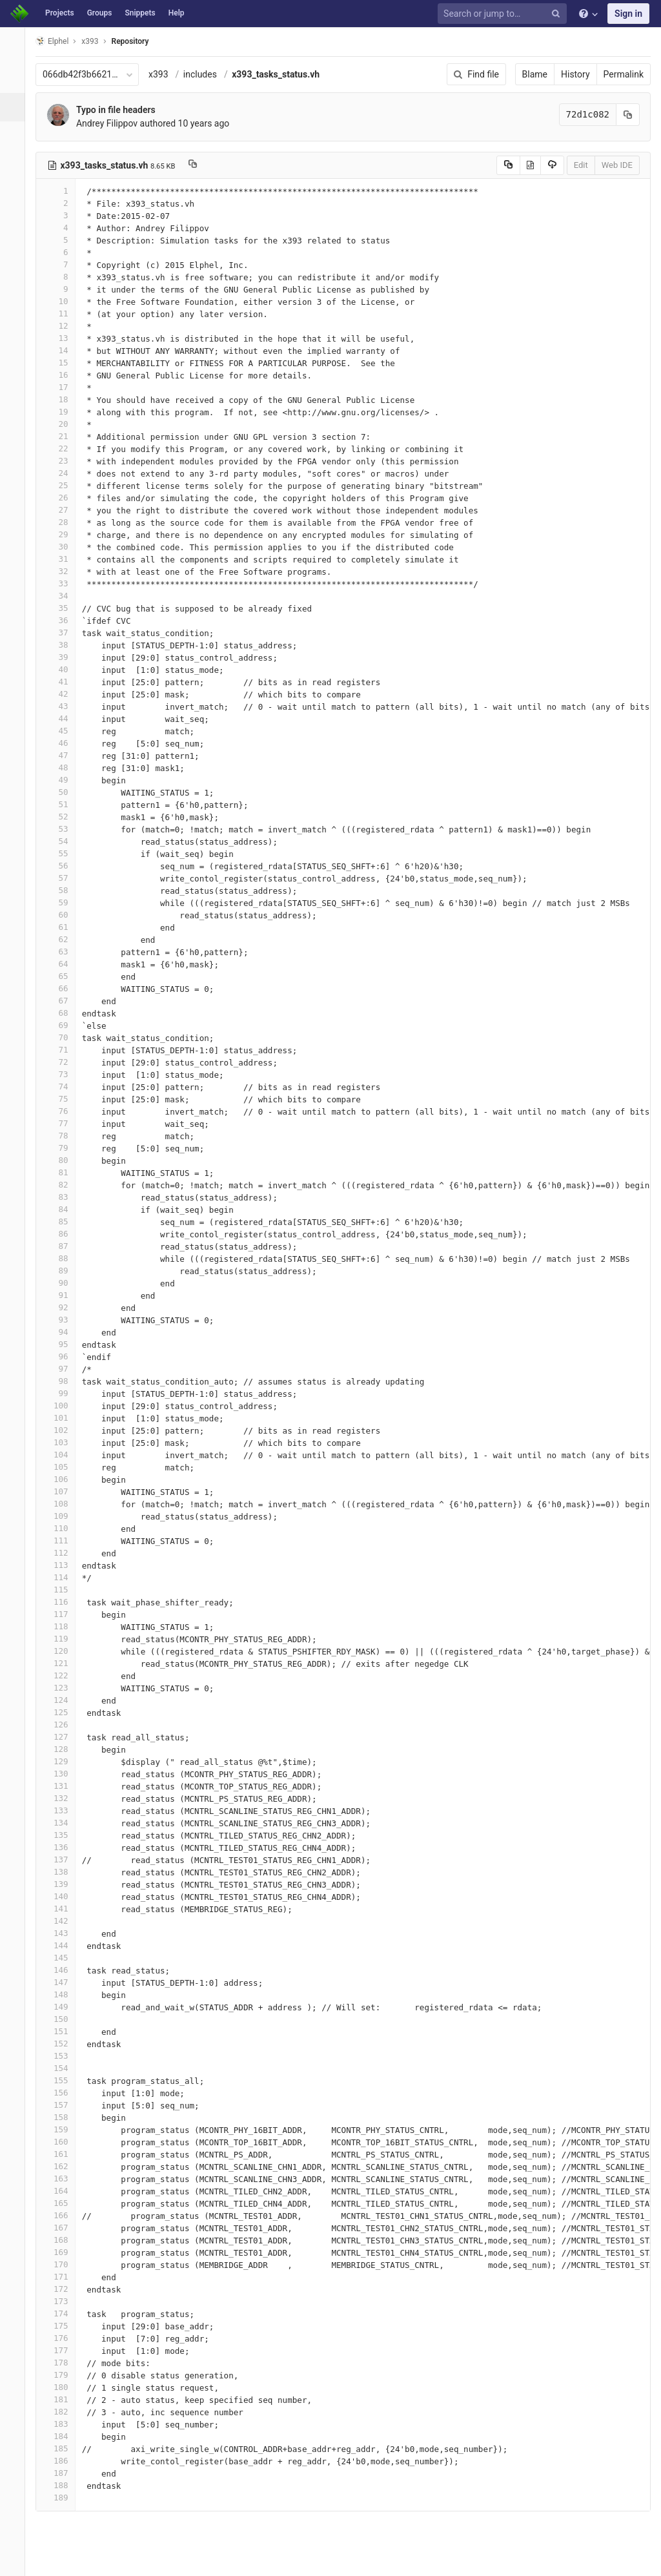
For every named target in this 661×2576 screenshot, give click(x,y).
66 (63, 988)
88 (63, 1258)
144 (63, 1945)
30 (63, 546)
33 (63, 583)
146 (63, 1970)
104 (63, 1454)
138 (63, 1872)
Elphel (59, 41)
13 (63, 338)
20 (63, 424)
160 (63, 2142)
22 (63, 448)
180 (63, 2387)
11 (63, 313)
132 (63, 1798)
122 (63, 1675)
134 (63, 1823)
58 (63, 890)
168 (63, 2240)
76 (63, 1111)
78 (63, 1135)
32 (63, 571)
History (575, 74)
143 (63, 1933)
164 (63, 2191)
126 (63, 1724)
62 (63, 939)
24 (63, 473)
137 (63, 1859)
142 (63, 1921)
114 (63, 1577)
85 (63, 1221)
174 (63, 2313)
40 (63, 669)
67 (63, 1000)
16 (63, 375)
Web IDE (617, 165)
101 (63, 1418)
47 (63, 755)
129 (63, 1761)
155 (63, 2080)
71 (63, 1050)
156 (63, 2092)
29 (63, 534)
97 (63, 1369)
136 (63, 1847)
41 (63, 681)
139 (63, 1884)
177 (63, 2350)
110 (63, 1528)
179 (63, 2375)
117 (63, 1614)
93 (63, 1319)
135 (63, 1835)
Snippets (140, 12)
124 (63, 1700)
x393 (166, 74)
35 (63, 608)
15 (63, 362)
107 (63, 1491)
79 (63, 1148)
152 (63, 2043)
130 (63, 1773)
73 (63, 1074)
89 (63, 1270)
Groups (99, 12)
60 (63, 915)
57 (63, 878)
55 (63, 853)
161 (63, 2154)
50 (63, 792)
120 (63, 1651)
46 (63, 743)
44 (63, 718)
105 (63, 1467)
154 (63, 2068)
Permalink (624, 74)
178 (63, 2362)
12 (63, 326)
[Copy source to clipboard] (508, 165)
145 (63, 1958)
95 (63, 1344)
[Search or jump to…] (504, 14)
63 (63, 951)
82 (63, 1185)
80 (63, 1160)
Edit (581, 165)
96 (63, 1356)
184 (63, 2436)
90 (63, 1283)
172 (63, 2289)
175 (63, 2326)
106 (63, 1479)
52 (63, 816)
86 (63, 1234)
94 (63, 1332)
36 (63, 620)
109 (63, 1516)
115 (63, 1589)
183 (63, 2424)
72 (63, 1062)
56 (63, 866)
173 (63, 2301)
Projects (59, 12)
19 (63, 412)
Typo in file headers (123, 110)
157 (63, 2105)
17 (63, 387)
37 (63, 632)
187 (63, 2473)
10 (63, 301)
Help (176, 12)
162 (63, 2166)
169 (63, 2252)
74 (63, 1086)
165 (63, 2203)
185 (63, 2448)
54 (63, 841)
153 (63, 2056)
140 (63, 1896)
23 (63, 461)
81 (63, 1172)
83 (63, 1197)
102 (63, 1430)
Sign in (628, 13)
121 (63, 1663)
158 (63, 2117)
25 (63, 485)
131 (63, 1786)
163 (63, 2178)
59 (63, 902)
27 (63, 510)
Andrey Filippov (114, 123)
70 (63, 1037)
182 (63, 2411)
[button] (16, 2560)
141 (63, 1908)
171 (63, 2277)
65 (63, 976)
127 (63, 1737)
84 (63, 1209)
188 (63, 2485)
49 (63, 780)
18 (63, 399)
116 (63, 1602)
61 (63, 927)
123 (63, 1688)
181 (63, 2399)
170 (63, 2264)
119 (63, 1638)
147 (63, 1982)
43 (63, 706)
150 (63, 2019)
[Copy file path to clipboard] (200, 165)
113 (63, 1565)
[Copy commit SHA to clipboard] (628, 114)
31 (63, 559)
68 (63, 1013)
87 (63, 1246)
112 (63, 1553)
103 (63, 1442)
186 (63, 2461)
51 (63, 804)
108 (63, 1504)
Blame (534, 74)
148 (63, 1994)
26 (63, 497)
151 (63, 2031)
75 (63, 1099)
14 (63, 350)
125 (63, 1712)
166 (63, 2215)
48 (63, 767)
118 (63, 1626)
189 (63, 2497)
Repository (137, 41)
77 (63, 1123)
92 (63, 1307)
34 (63, 596)
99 (63, 1393)
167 (63, 2227)
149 (63, 2007)
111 (63, 1540)
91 (63, 1295)
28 (63, 522)
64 (63, 964)
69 (63, 1025)
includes (207, 74)
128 (63, 1749)
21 (63, 436)
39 (63, 657)
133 (63, 1810)
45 (63, 731)
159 (63, 2129)
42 (63, 694)
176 (63, 2338)
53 (63, 829)
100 (63, 1405)
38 (63, 645)
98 (63, 1381)
